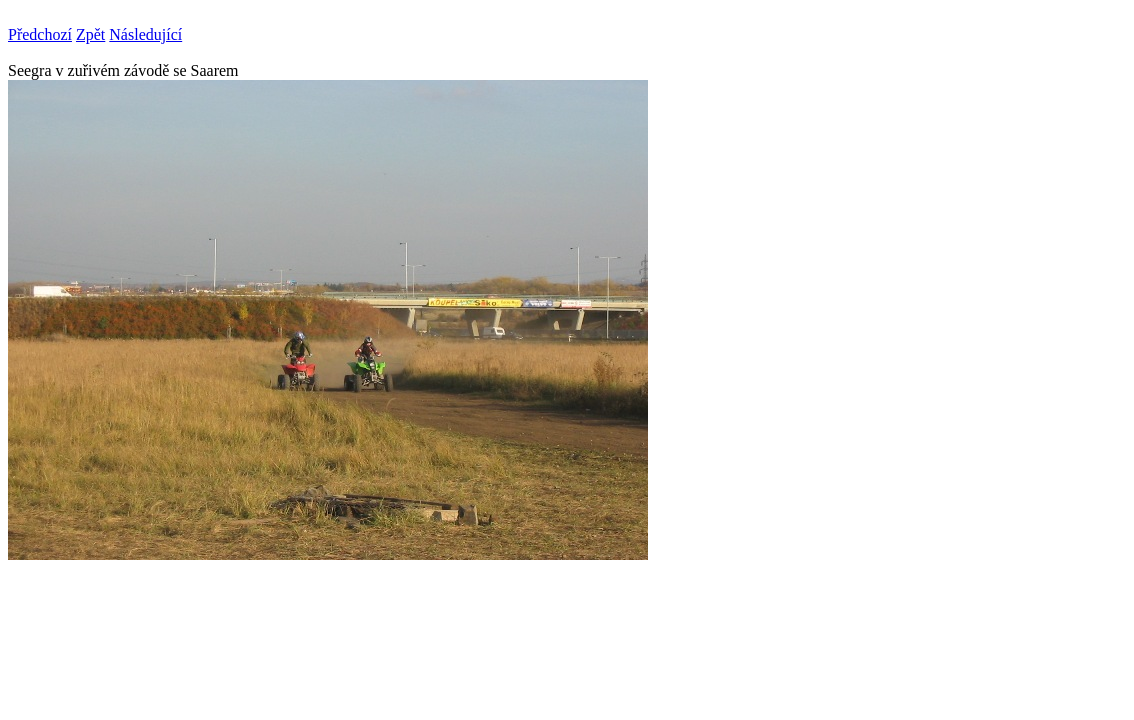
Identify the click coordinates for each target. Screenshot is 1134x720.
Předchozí (40, 34)
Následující (145, 34)
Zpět (90, 34)
